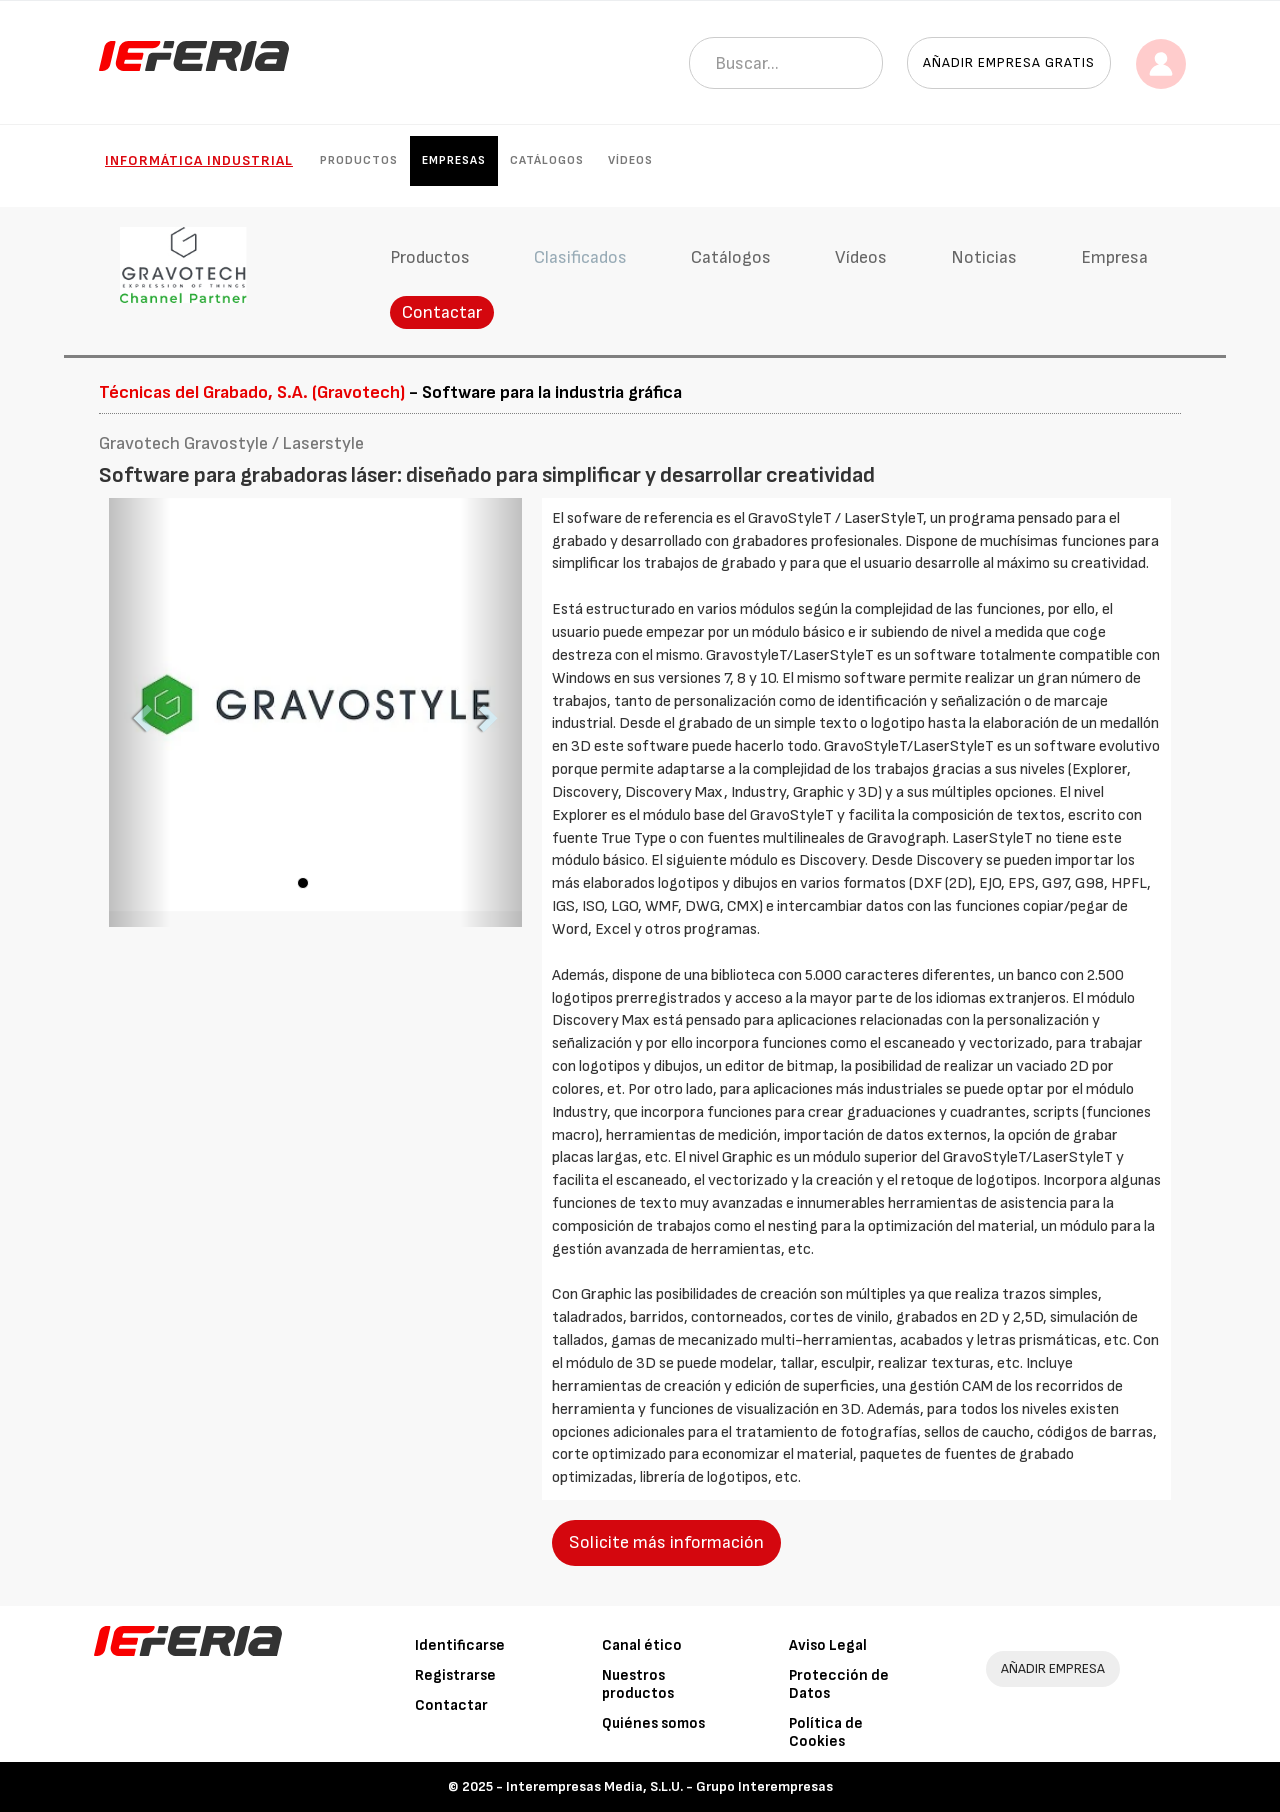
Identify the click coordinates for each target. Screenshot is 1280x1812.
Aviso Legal (828, 1645)
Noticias (984, 257)
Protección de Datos (839, 1684)
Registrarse (455, 1675)
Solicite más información (666, 1542)
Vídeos (630, 160)
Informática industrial (199, 160)
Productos (359, 160)
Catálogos (547, 160)
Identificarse (460, 1645)
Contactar (442, 312)
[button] (140, 712)
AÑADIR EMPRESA (1053, 1668)
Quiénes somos (653, 1723)
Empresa (1114, 257)
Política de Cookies (826, 1732)
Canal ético (642, 1645)
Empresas (454, 160)
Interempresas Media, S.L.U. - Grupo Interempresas (669, 1786)
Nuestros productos (638, 1684)
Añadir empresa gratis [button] (1009, 62)
